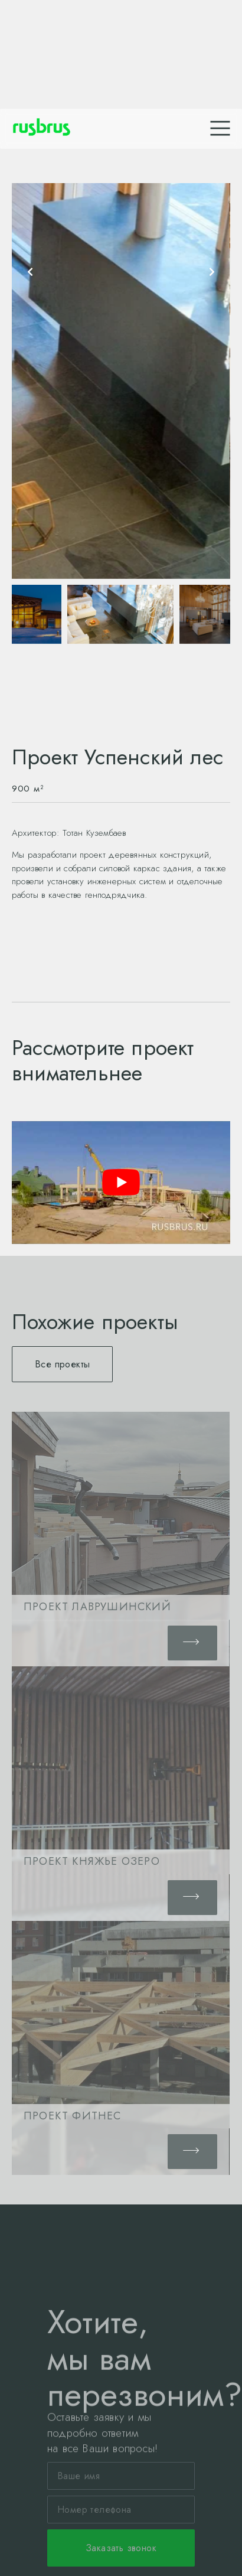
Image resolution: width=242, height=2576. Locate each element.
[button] (62, 1364)
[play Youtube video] (121, 1182)
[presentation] (30, 272)
